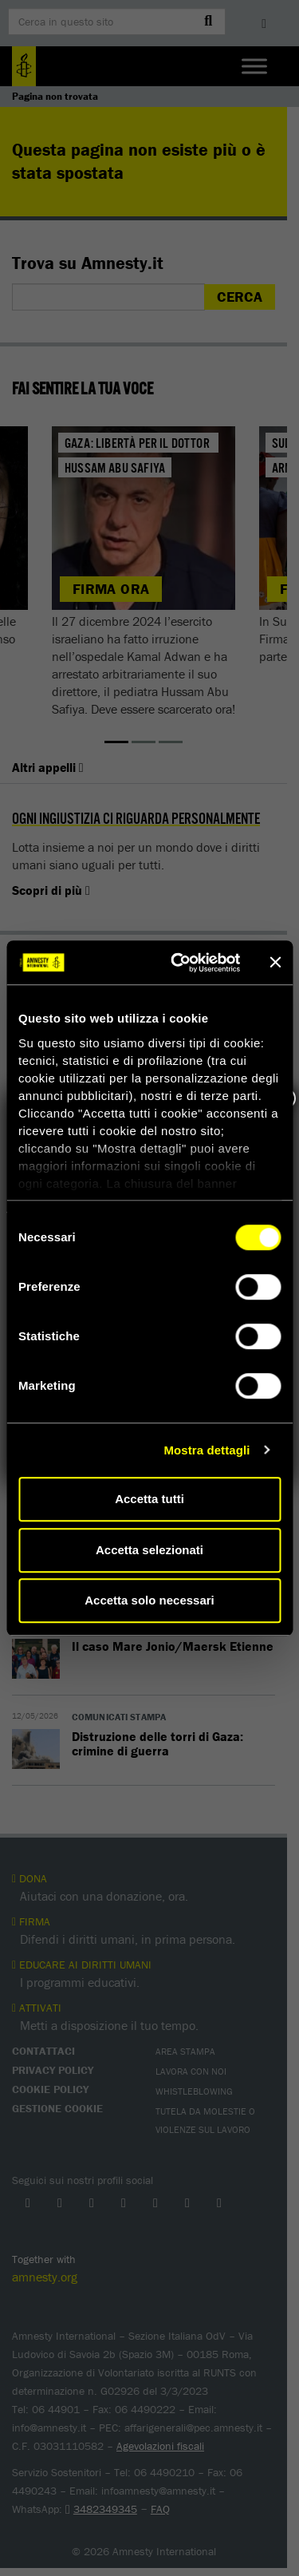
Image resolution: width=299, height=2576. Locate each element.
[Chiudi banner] (275, 962)
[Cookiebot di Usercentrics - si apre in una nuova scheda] (178, 962)
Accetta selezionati (149, 1550)
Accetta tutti (149, 1499)
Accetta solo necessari (149, 1600)
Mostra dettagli (206, 1450)
